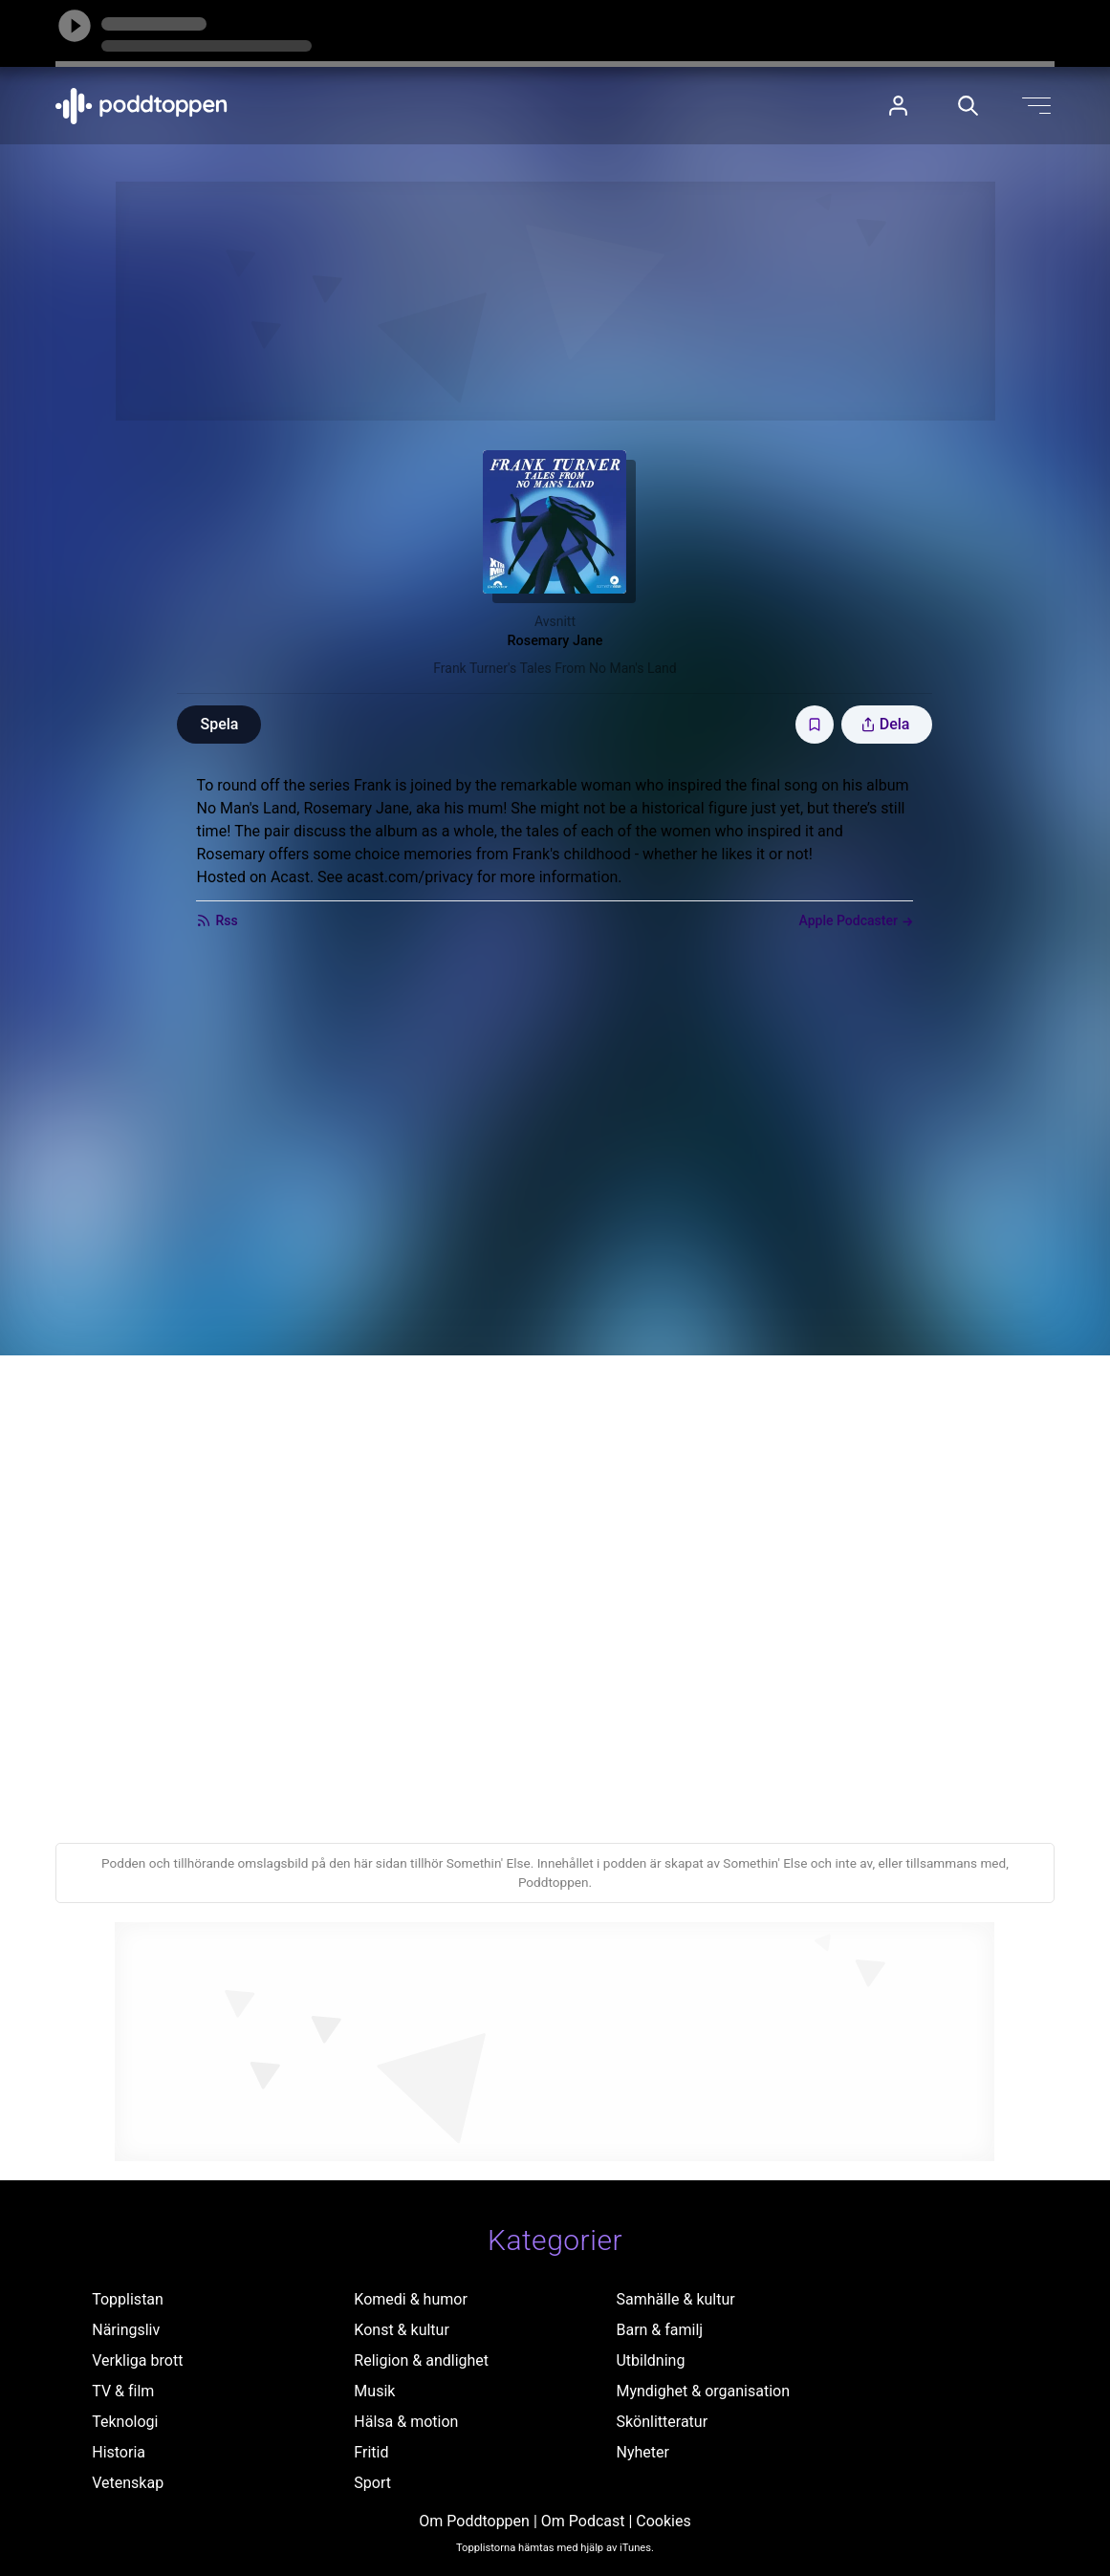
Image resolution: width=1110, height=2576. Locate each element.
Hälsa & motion (406, 2422)
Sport (372, 2483)
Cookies (663, 2521)
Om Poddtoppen (474, 2521)
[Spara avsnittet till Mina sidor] (814, 724)
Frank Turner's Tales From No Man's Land (554, 668)
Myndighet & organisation (703, 2391)
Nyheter (642, 2452)
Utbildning (650, 2360)
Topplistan (127, 2299)
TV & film (123, 2391)
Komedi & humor (410, 2299)
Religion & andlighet (421, 2360)
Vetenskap (127, 2483)
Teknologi (125, 2422)
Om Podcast (583, 2521)
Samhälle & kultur (675, 2299)
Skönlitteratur (661, 2422)
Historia (118, 2452)
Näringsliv (126, 2330)
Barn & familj (659, 2330)
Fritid (371, 2452)
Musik (374, 2391)
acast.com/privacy (410, 877)
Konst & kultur (401, 2330)
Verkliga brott (137, 2360)
